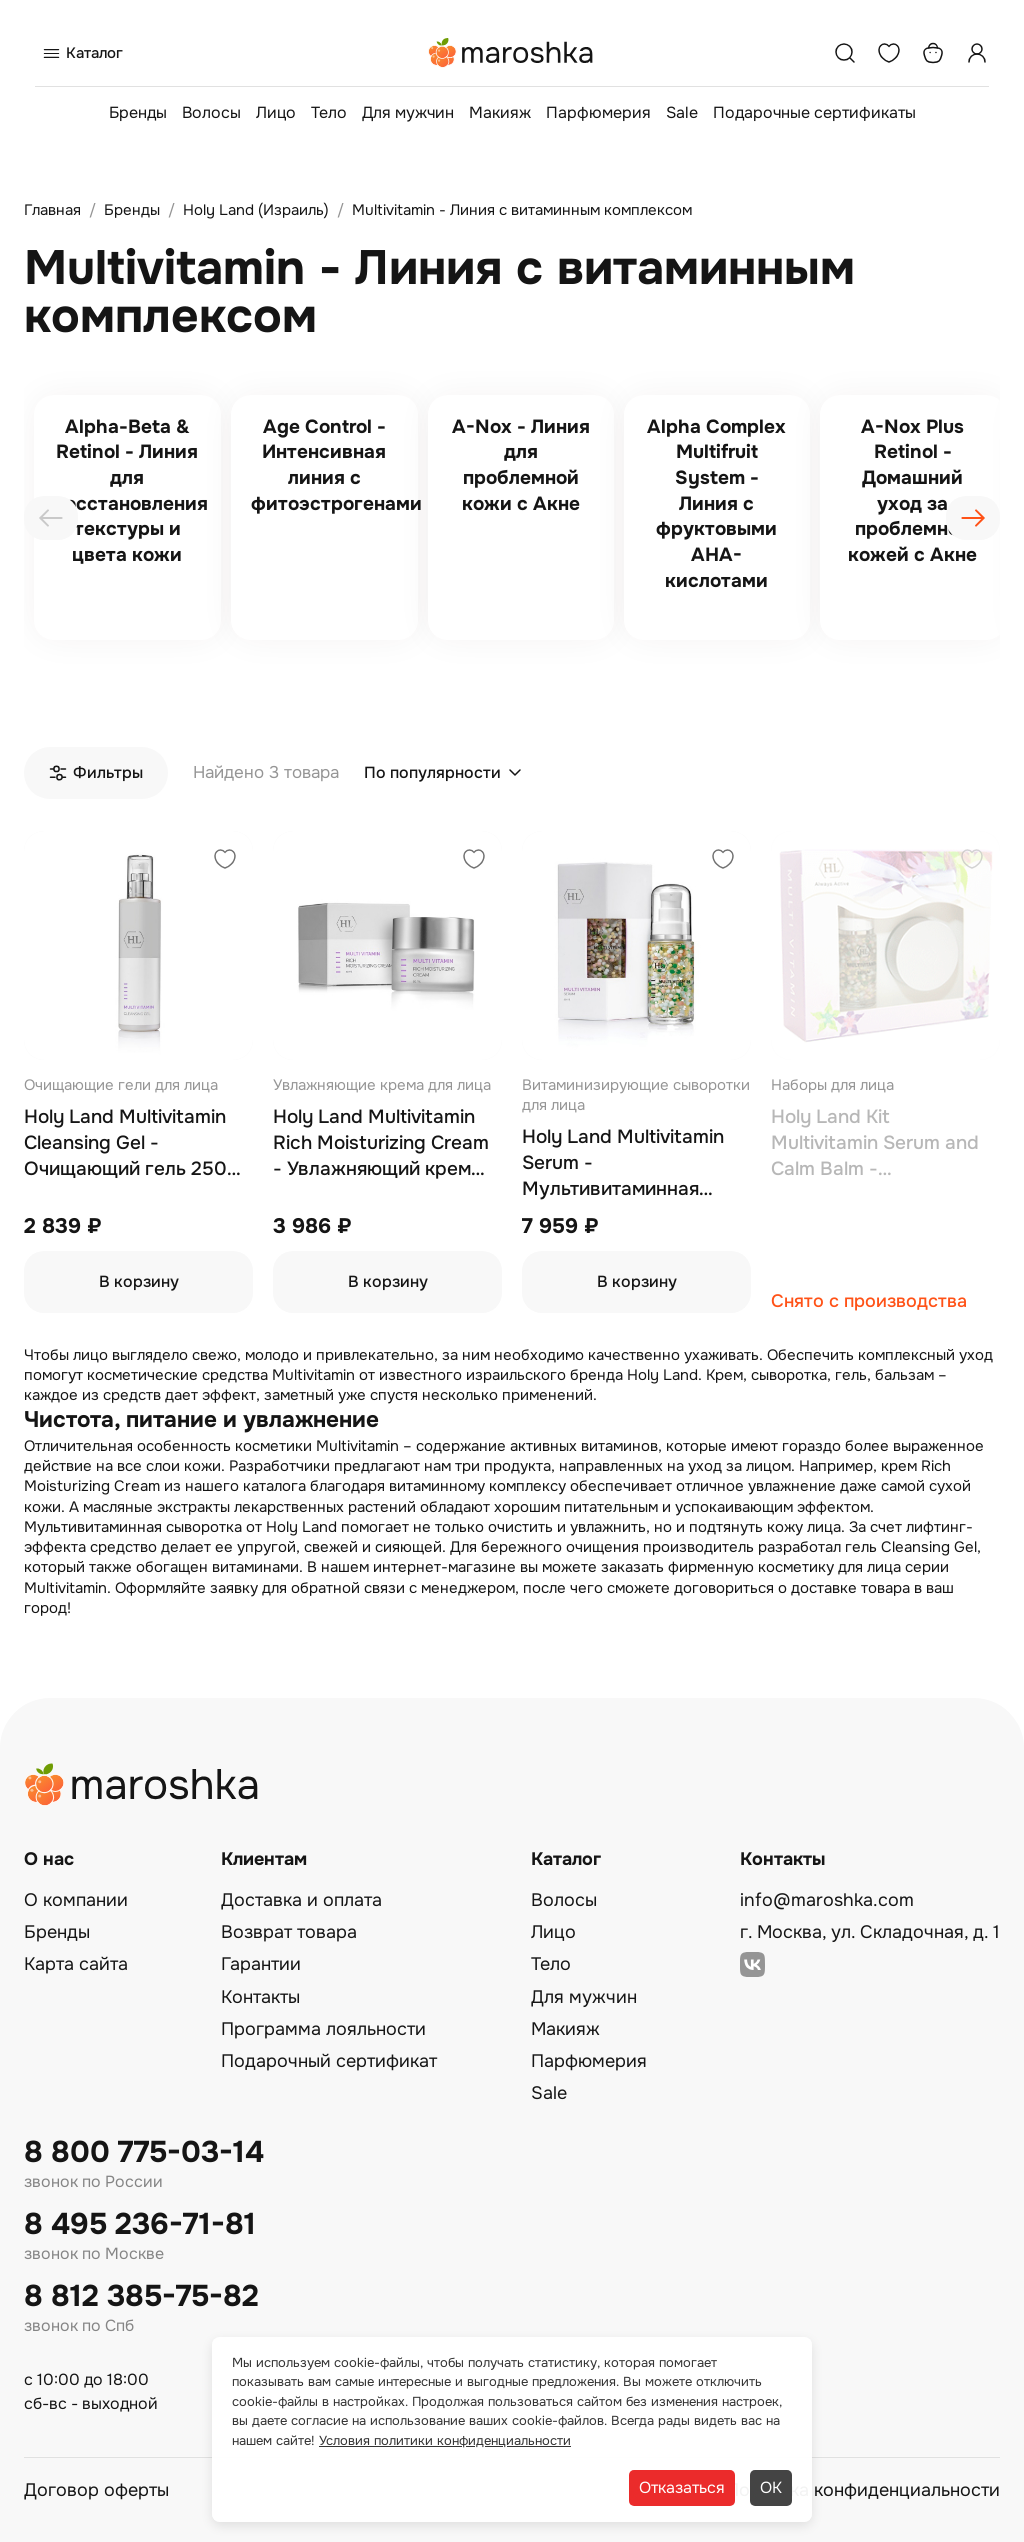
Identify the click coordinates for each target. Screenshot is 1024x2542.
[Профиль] (977, 53)
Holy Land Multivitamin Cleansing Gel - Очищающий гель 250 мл (125, 1143)
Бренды (138, 112)
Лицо (276, 112)
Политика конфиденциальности (863, 2490)
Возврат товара (289, 1932)
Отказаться (682, 2487)
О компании (76, 1900)
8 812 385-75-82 (141, 2296)
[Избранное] (889, 53)
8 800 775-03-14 (144, 2152)
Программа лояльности (323, 2029)
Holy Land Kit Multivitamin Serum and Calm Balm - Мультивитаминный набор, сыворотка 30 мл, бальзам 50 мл (884, 1143)
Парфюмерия (598, 112)
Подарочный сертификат (329, 2061)
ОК (771, 2487)
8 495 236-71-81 (140, 2224)
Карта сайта (76, 1964)
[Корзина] (933, 53)
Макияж (500, 112)
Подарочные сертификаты (814, 112)
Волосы (211, 112)
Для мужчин (408, 112)
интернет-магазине (444, 1567)
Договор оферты (96, 2490)
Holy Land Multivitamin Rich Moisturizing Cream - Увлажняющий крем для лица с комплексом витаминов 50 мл (381, 1143)
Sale (682, 112)
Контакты (260, 1997)
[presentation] (51, 518)
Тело (329, 112)
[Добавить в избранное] (225, 861)
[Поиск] (845, 53)
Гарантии (261, 1964)
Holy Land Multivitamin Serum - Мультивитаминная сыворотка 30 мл (623, 1163)
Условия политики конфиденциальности (445, 2440)
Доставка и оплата (301, 1900)
